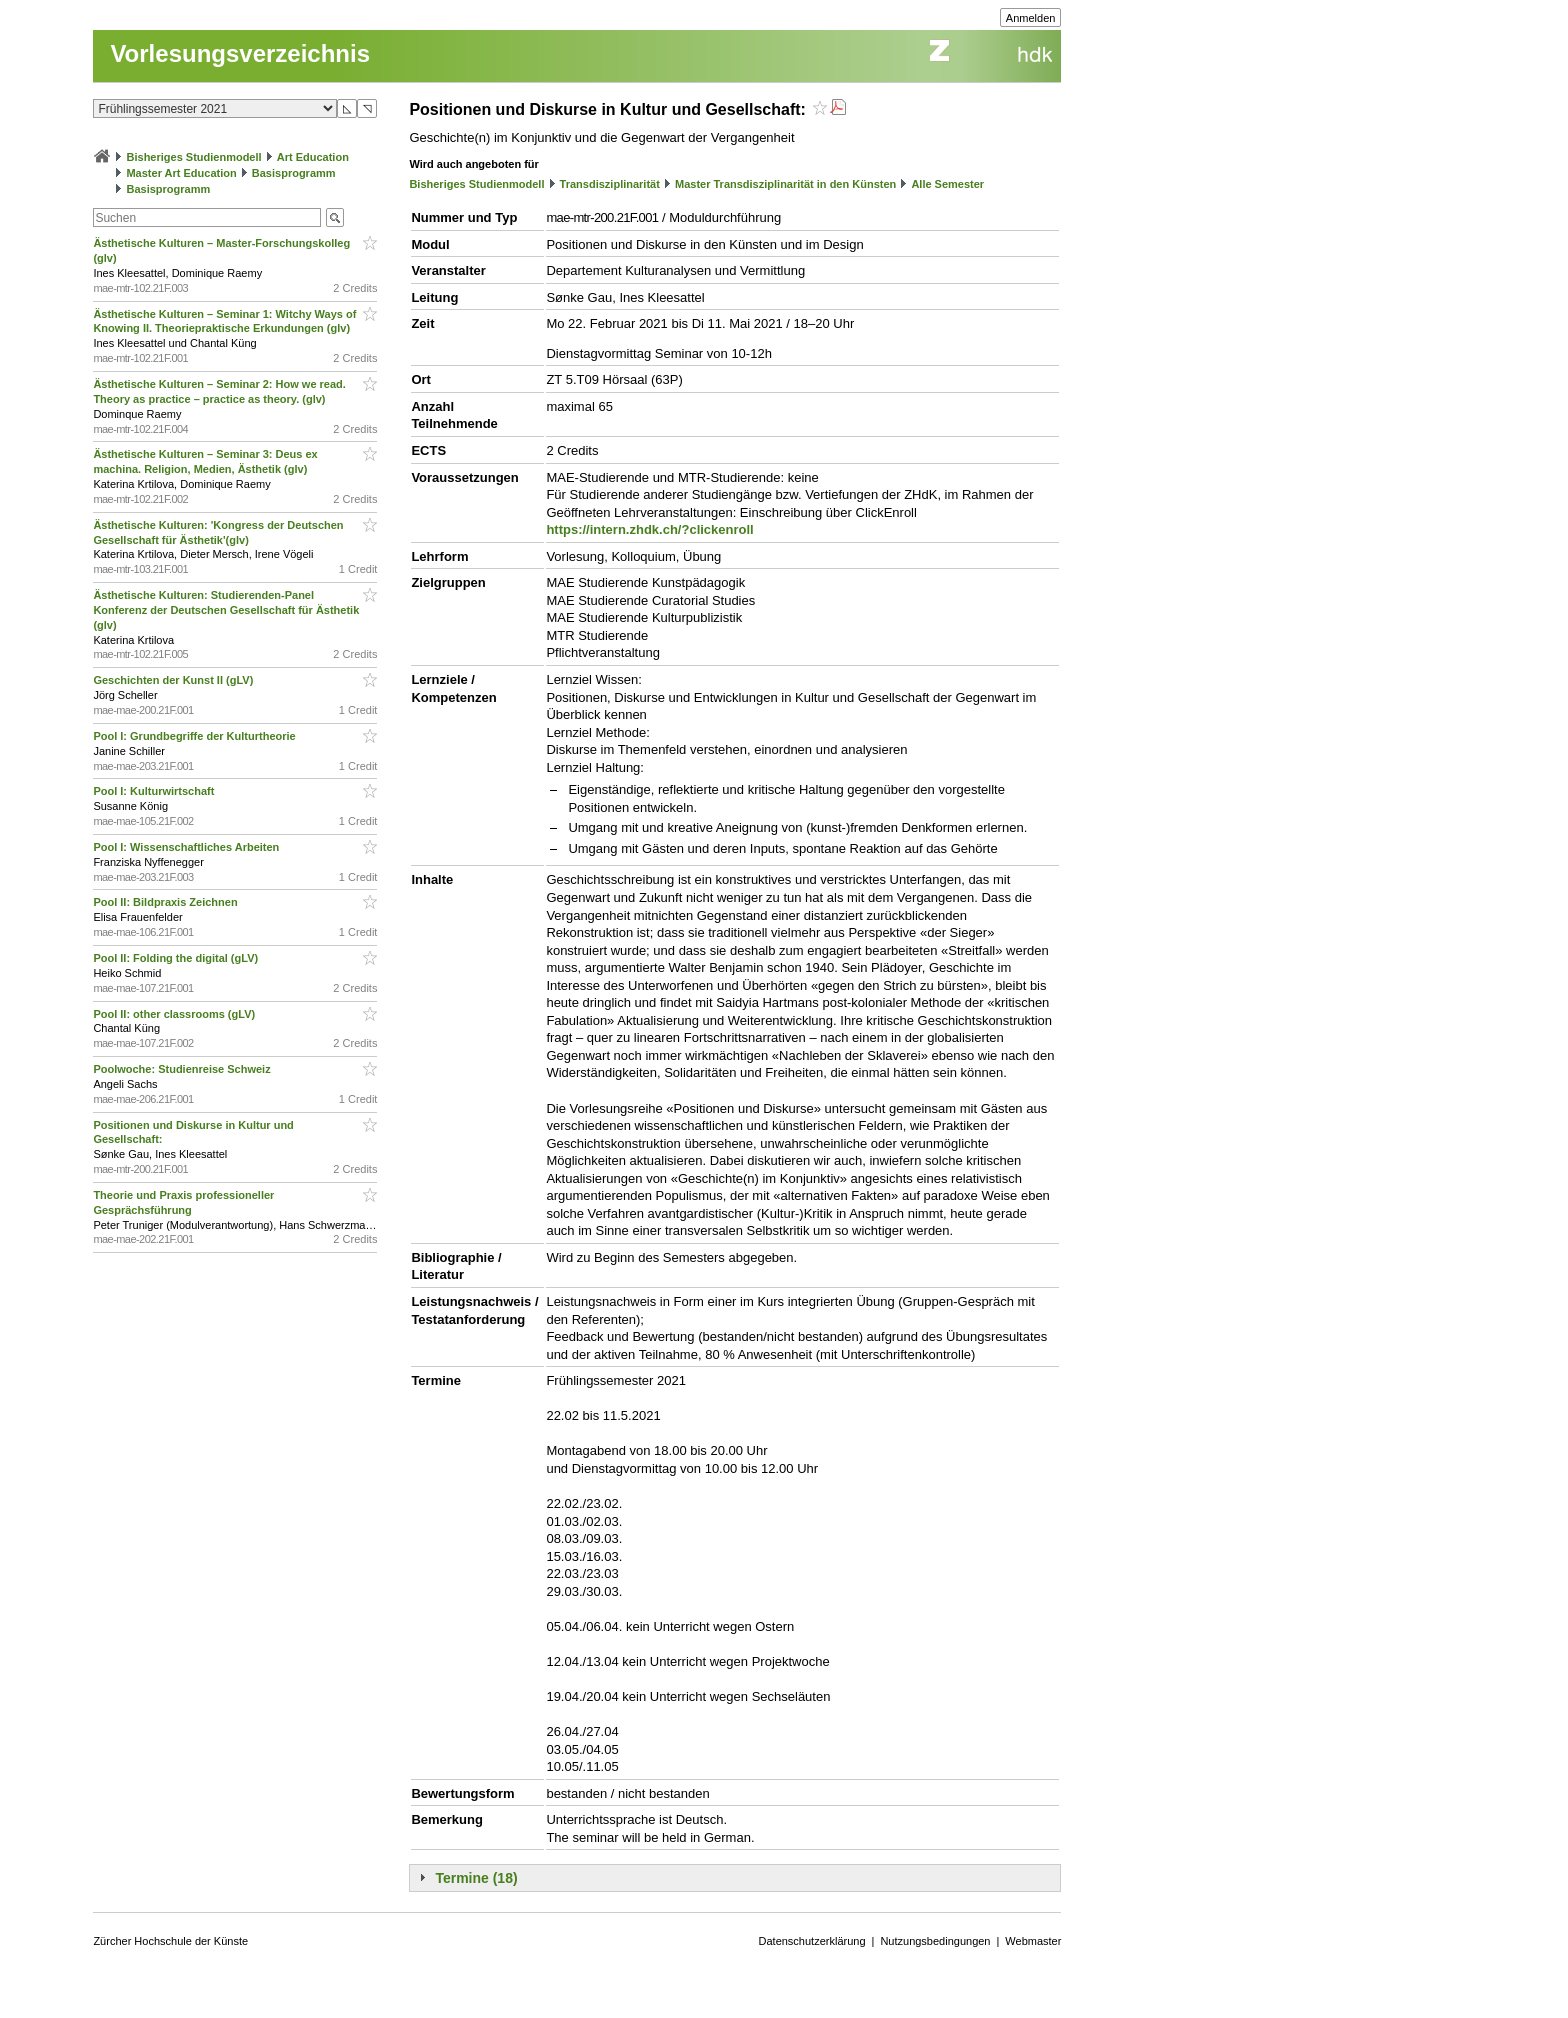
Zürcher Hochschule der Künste (170, 1941)
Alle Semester (947, 184)
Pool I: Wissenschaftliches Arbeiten (187, 847)
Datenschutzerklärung (812, 1941)
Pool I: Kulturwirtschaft (155, 791)
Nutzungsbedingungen (935, 1941)
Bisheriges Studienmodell (194, 157)
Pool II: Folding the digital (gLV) (177, 958)
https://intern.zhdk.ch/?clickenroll (649, 529)
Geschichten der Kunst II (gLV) (174, 680)
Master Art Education (181, 173)
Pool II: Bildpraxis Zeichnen (166, 902)
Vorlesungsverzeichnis (240, 53)
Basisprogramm (294, 173)
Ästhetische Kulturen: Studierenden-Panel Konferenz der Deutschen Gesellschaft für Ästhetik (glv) (226, 610)
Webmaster (1033, 1941)
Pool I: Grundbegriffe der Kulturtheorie (195, 736)
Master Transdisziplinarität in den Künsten (785, 184)
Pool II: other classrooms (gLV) (175, 1014)
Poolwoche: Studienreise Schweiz (183, 1069)
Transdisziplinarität (610, 184)
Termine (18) (476, 1878)
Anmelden (1031, 18)
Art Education (313, 157)
